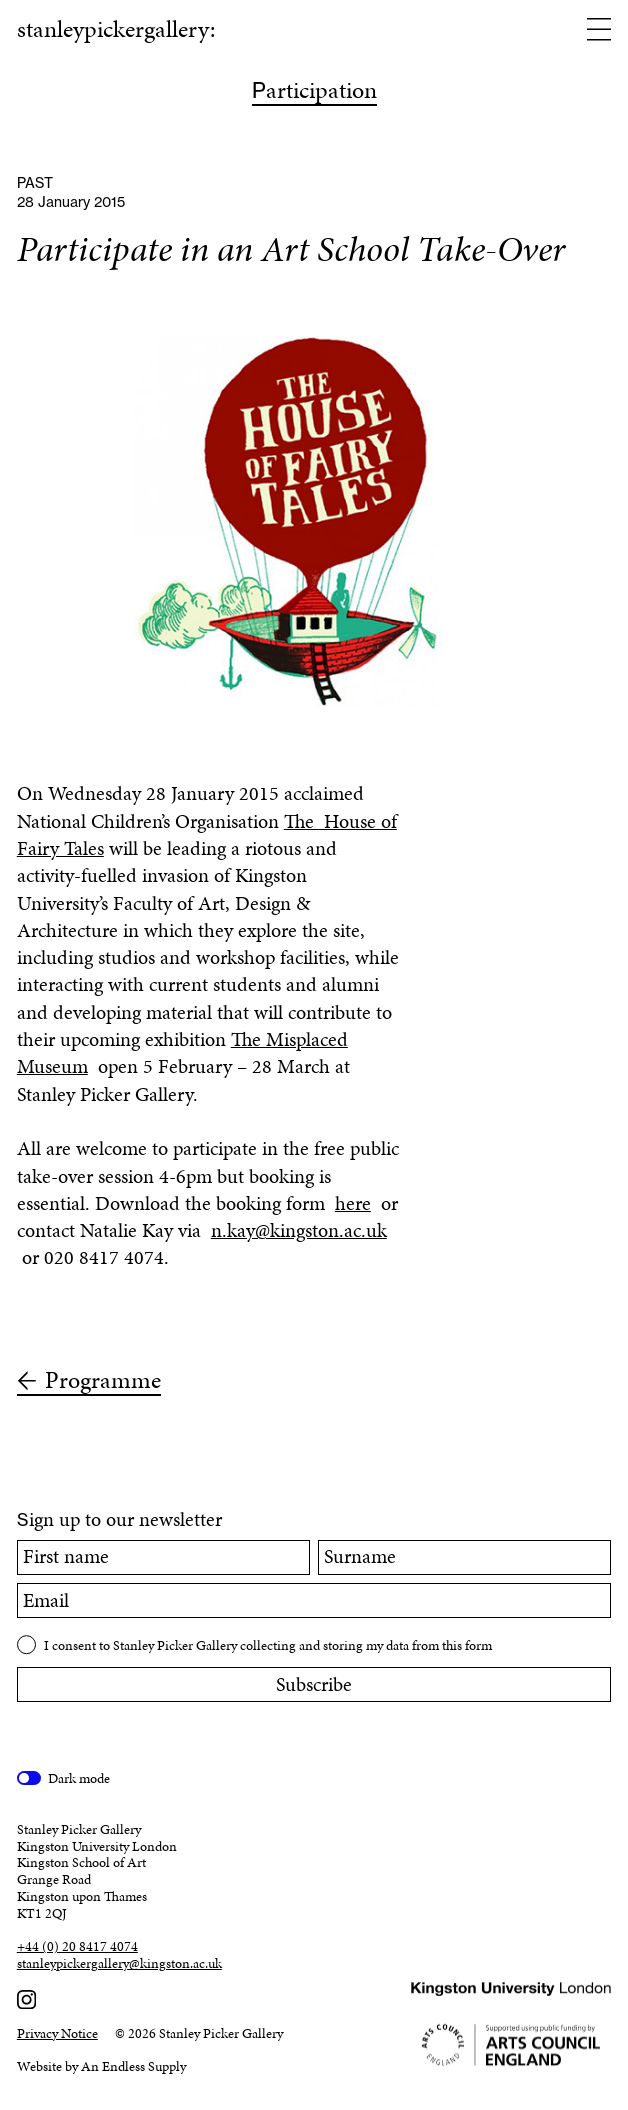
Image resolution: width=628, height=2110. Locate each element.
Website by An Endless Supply (101, 2066)
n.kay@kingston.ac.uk (299, 1230)
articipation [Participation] (314, 92)
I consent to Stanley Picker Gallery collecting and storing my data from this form (268, 1645)
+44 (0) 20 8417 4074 (77, 1947)
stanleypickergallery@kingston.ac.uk (119, 1964)
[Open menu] (599, 31)
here (353, 1203)
